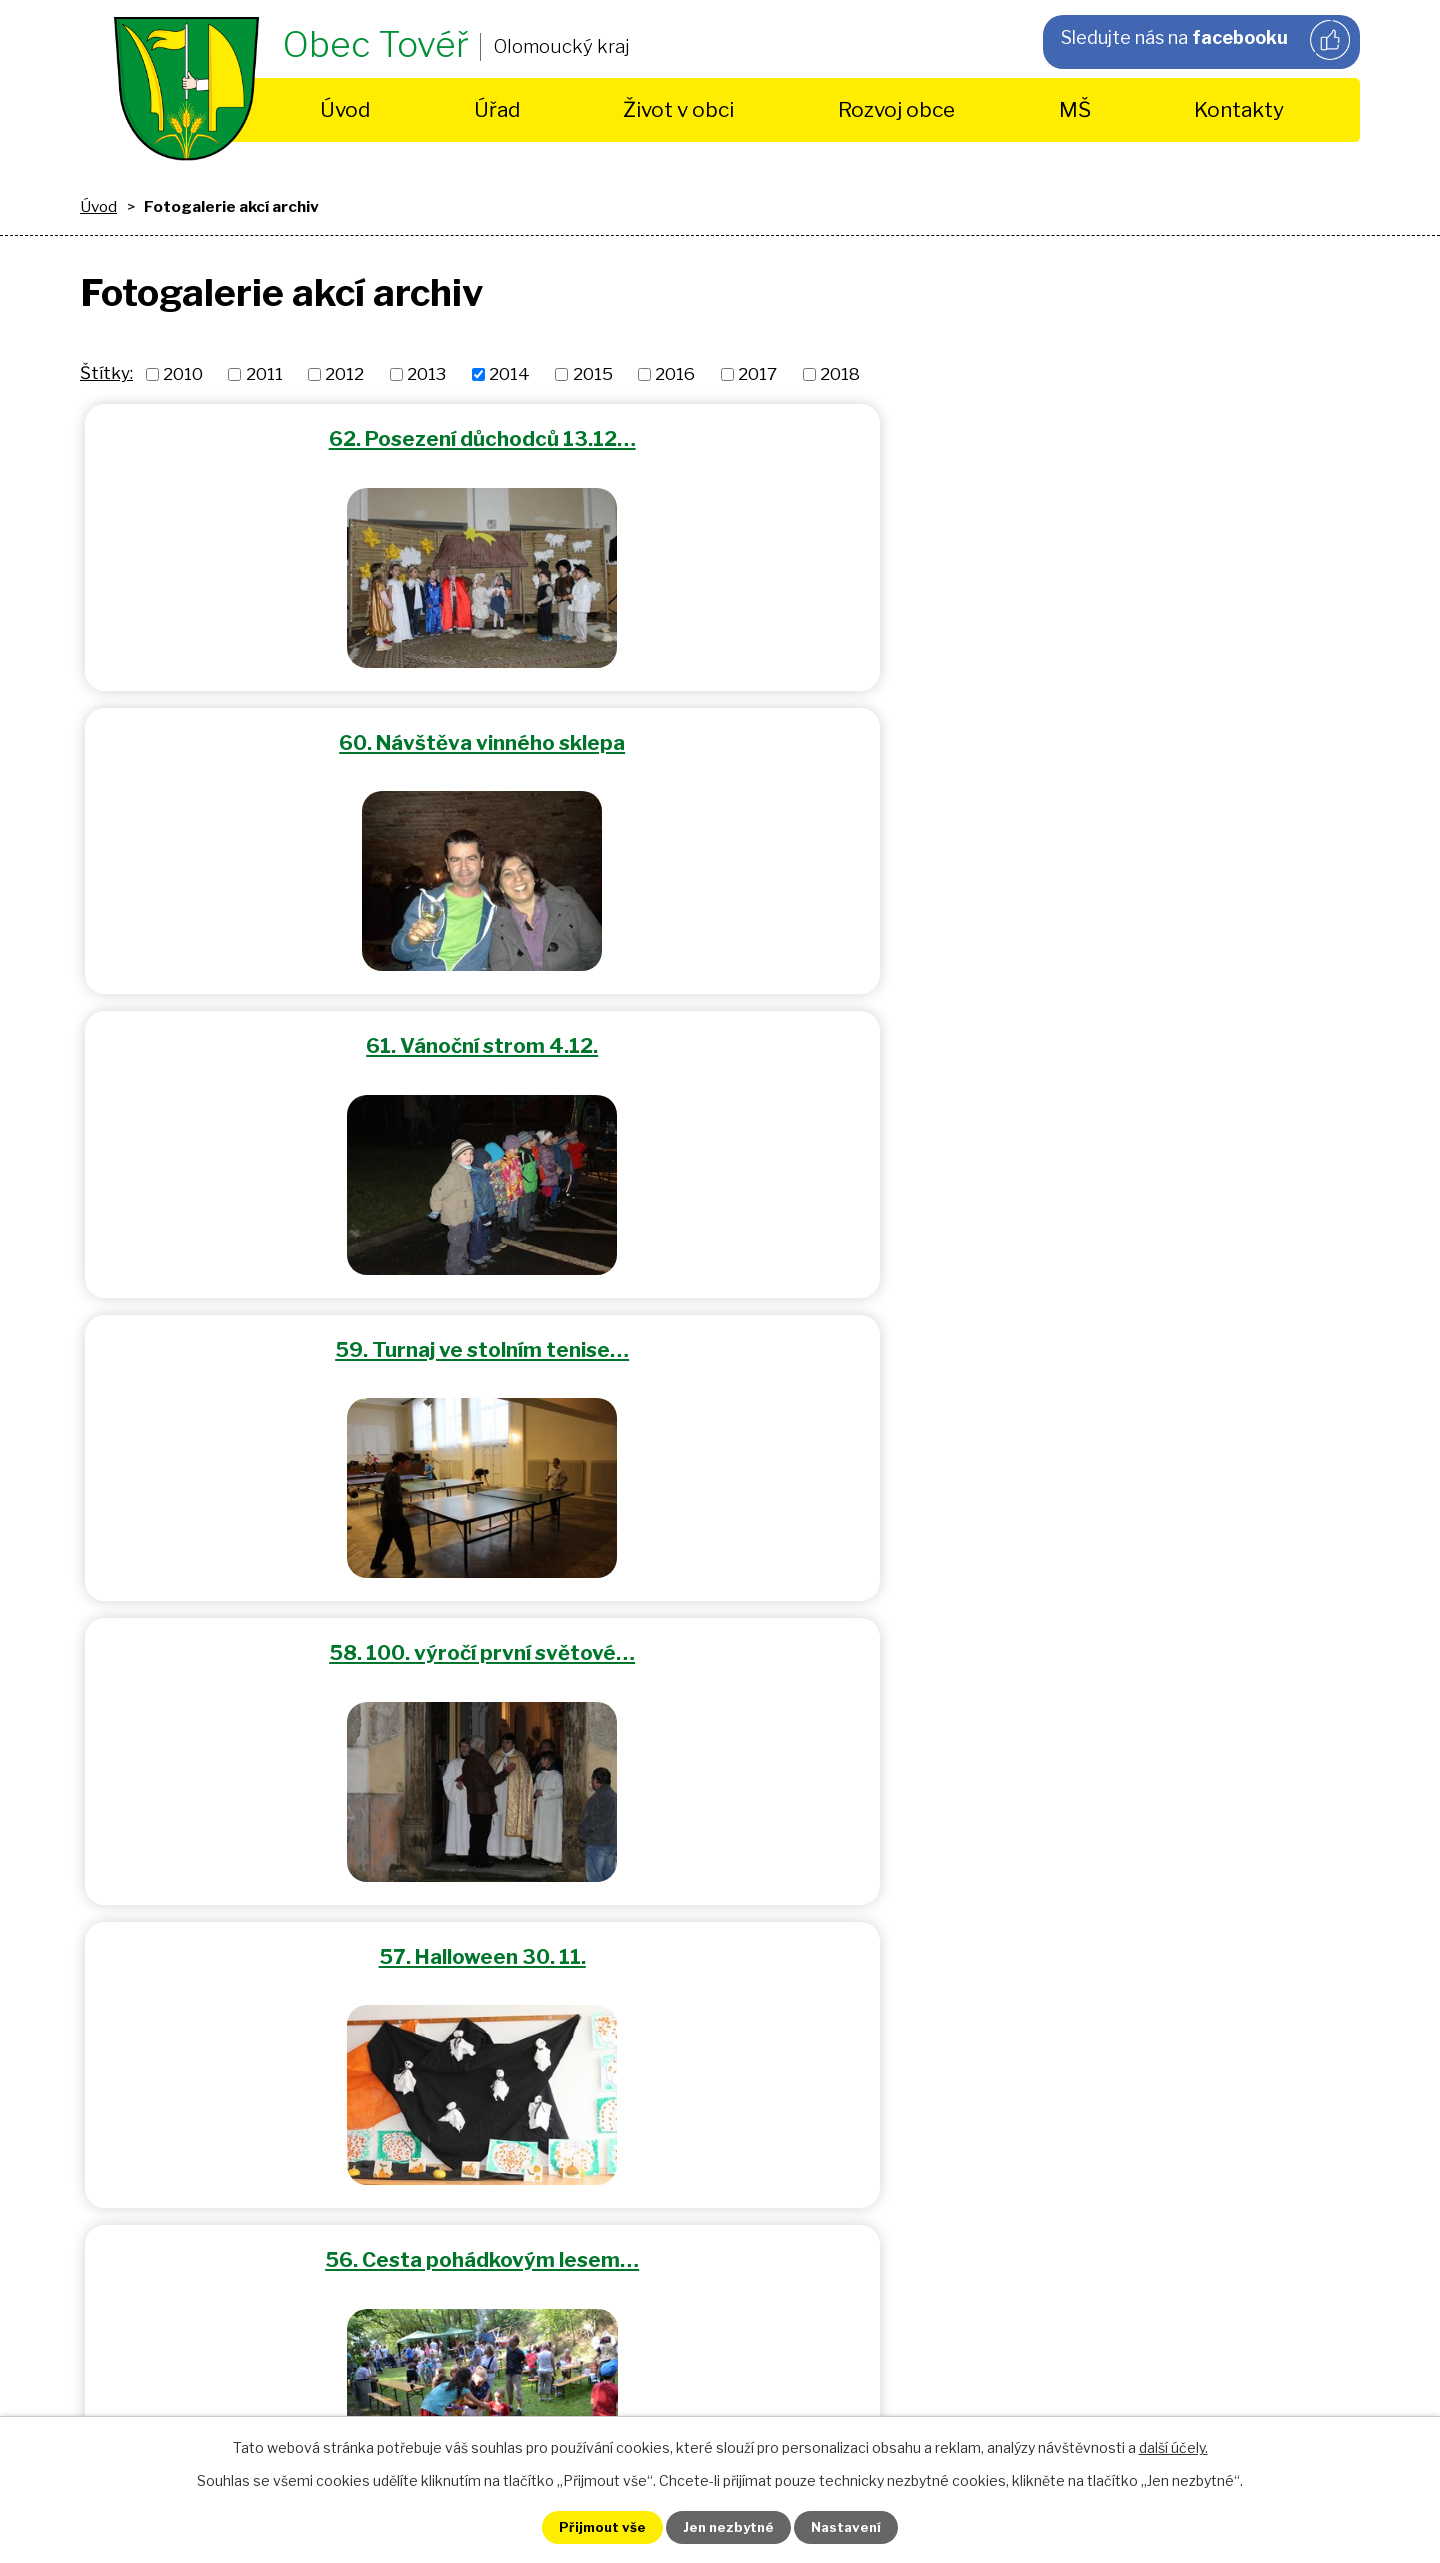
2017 (757, 374)
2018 (840, 374)
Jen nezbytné (728, 2526)
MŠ (1075, 109)
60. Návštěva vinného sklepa (720, 436)
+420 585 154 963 (531, 1834)
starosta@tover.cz (610, 1994)
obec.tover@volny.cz (602, 2022)
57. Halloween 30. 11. (1146, 735)
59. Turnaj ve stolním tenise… (293, 735)
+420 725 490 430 (531, 1863)
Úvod (345, 109)
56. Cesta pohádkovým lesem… (293, 1034)
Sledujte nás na (1204, 41)
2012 (344, 374)
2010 (183, 374)
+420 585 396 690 (532, 1892)
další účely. (1173, 2445)
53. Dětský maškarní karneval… (293, 1333)
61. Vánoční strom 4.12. (1146, 436)
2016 (675, 374)
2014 (509, 374)
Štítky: (106, 373)
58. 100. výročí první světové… (720, 735)
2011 (264, 374)
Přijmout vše (591, 2526)
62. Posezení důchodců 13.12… (293, 436)
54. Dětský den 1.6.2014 (1146, 1034)
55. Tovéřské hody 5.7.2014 (720, 1034)
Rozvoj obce (896, 109)
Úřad (497, 109)
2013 (426, 374)
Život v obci (678, 109)
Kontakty (1239, 109)
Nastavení (858, 2526)
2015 (593, 374)
